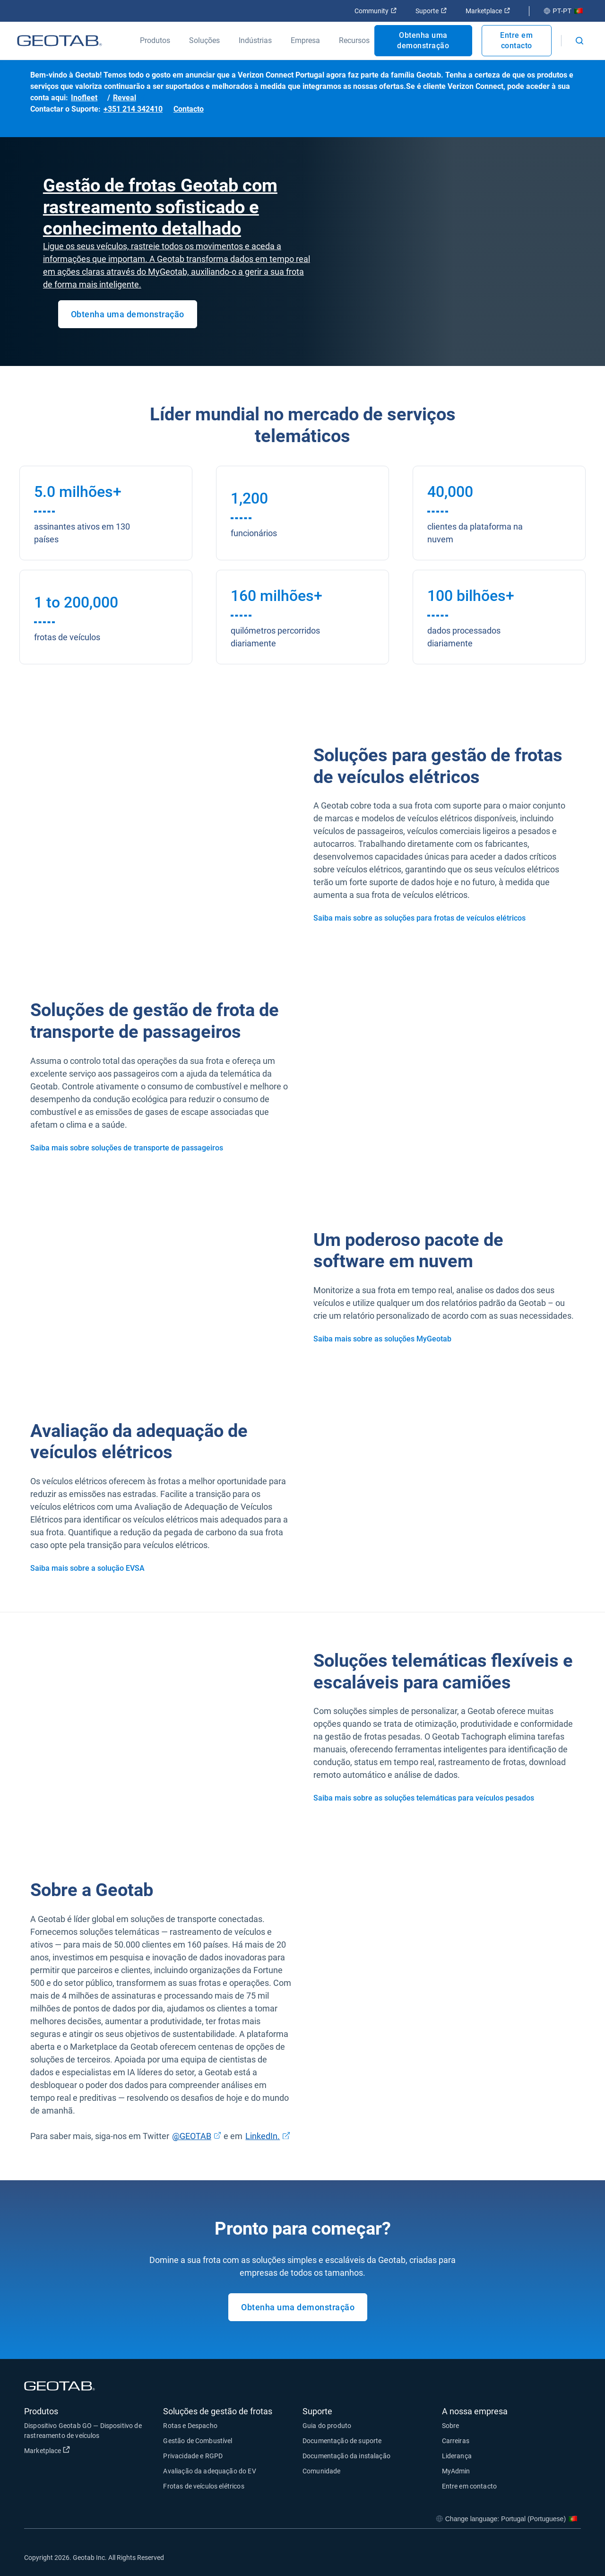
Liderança (457, 2456)
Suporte (431, 11)
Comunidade (321, 2471)
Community (375, 11)
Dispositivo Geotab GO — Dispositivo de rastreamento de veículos (83, 2430)
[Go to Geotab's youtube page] (569, 2557)
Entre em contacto (516, 40)
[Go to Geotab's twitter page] (521, 2557)
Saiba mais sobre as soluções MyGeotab (382, 1338)
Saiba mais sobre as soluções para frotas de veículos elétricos (419, 918)
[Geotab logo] (59, 41)
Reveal (124, 97)
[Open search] (579, 40)
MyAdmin (456, 2471)
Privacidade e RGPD (193, 2456)
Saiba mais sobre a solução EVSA (87, 1568)
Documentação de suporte (341, 2441)
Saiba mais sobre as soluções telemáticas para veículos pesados (423, 1797)
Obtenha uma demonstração (423, 40)
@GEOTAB (191, 2136)
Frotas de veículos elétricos (203, 2486)
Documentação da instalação (346, 2456)
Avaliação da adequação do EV (209, 2471)
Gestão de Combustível (197, 2441)
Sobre (450, 2425)
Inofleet (84, 97)
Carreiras (455, 2441)
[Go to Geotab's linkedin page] (545, 2557)
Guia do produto (326, 2425)
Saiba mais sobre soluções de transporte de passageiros (126, 1147)
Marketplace (488, 11)
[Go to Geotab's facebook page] (498, 2557)
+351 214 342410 (133, 108)
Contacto (188, 108)
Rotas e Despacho (190, 2425)
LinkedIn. (262, 2136)
